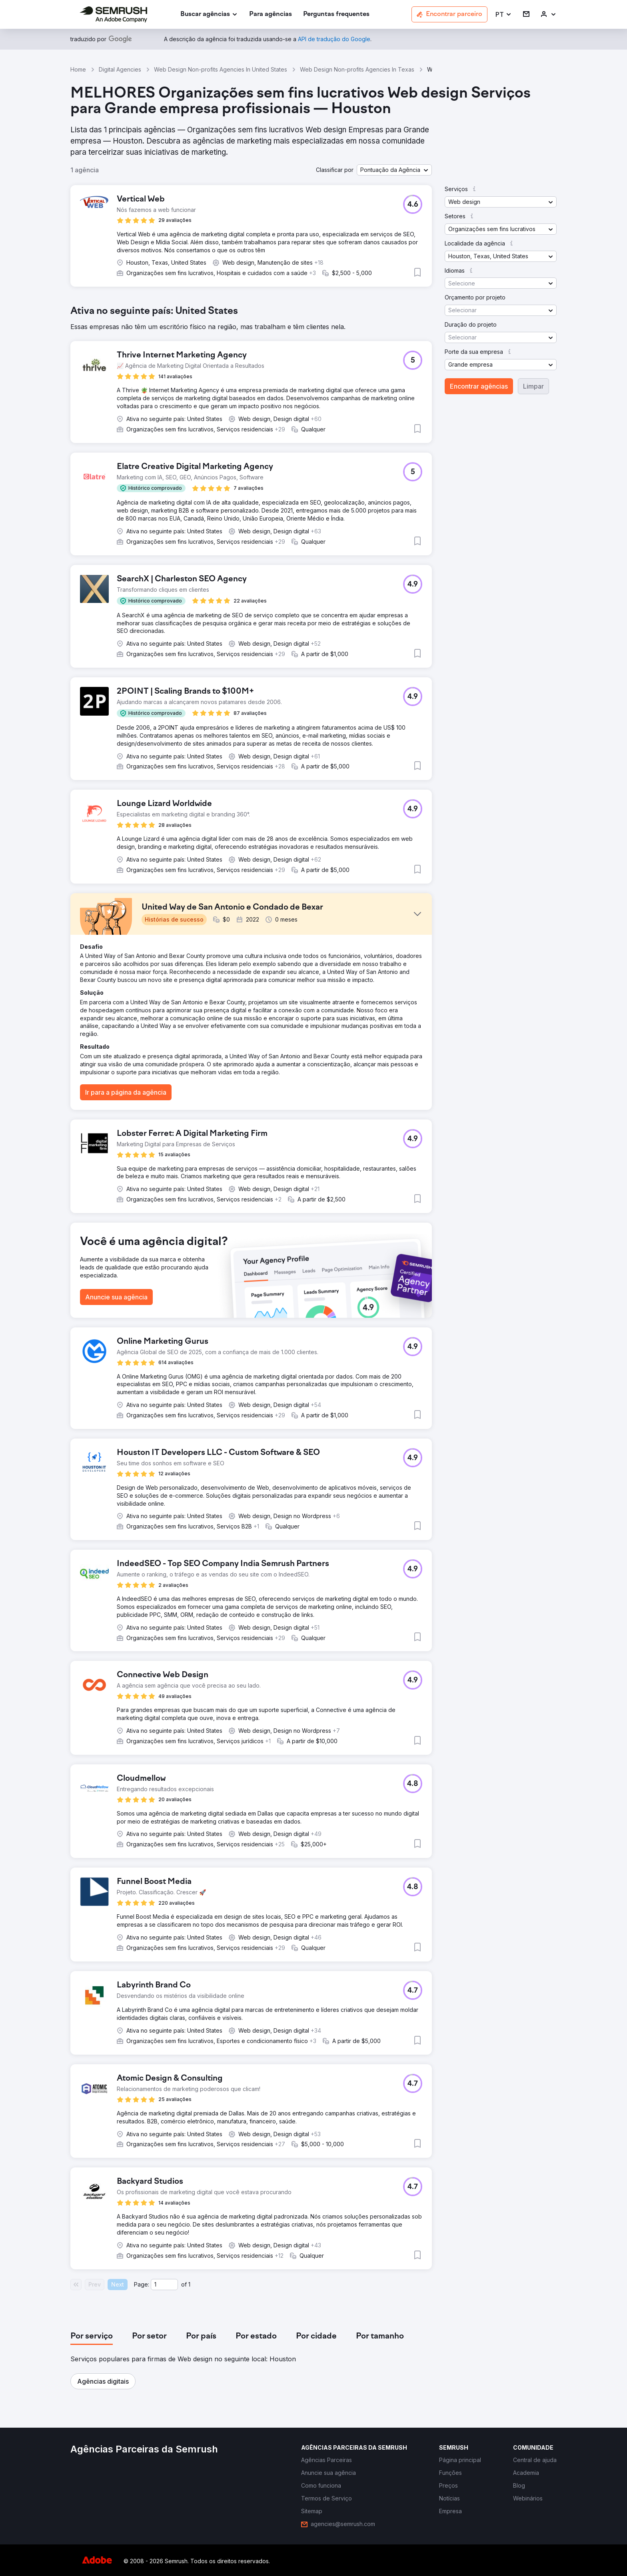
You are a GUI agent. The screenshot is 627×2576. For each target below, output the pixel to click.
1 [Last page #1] (189, 2284)
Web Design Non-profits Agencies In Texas (357, 69)
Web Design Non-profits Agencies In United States (220, 69)
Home (78, 69)
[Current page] (164, 2284)
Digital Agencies (120, 69)
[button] (503, 14)
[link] (270, 15)
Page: (141, 2284)
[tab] (91, 2337)
